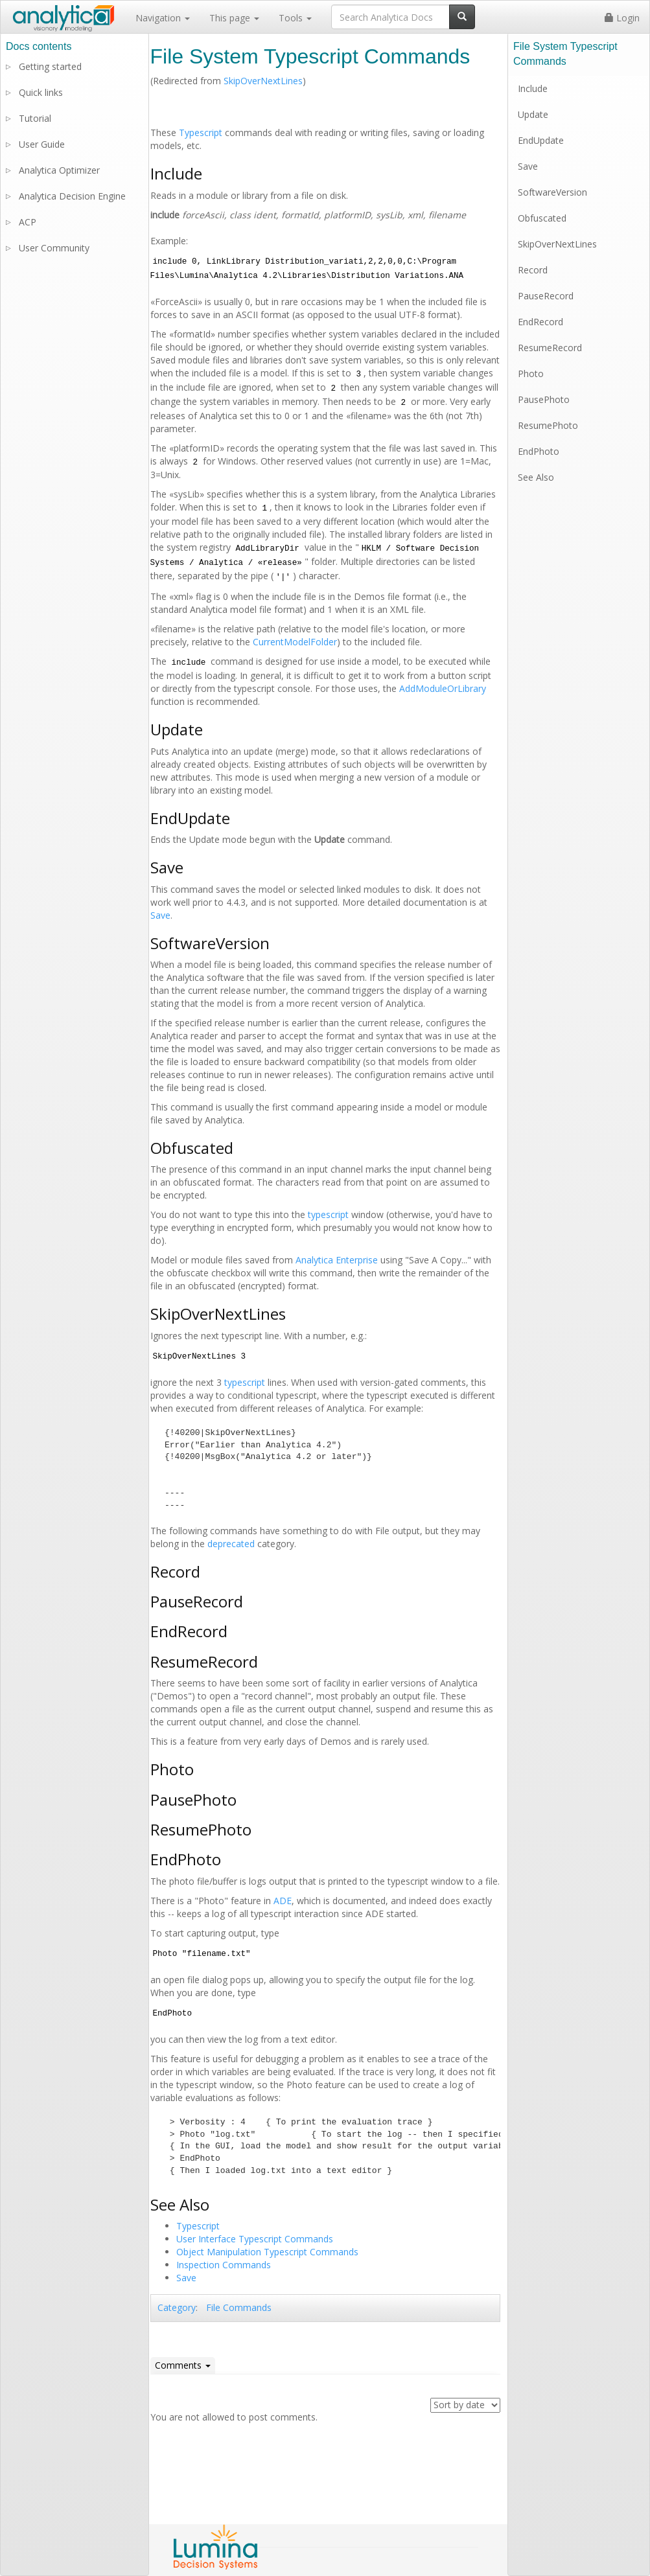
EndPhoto (538, 451)
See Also (536, 477)
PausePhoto (544, 399)
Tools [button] (295, 18)
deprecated (231, 1543)
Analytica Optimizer (59, 170)
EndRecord (540, 322)
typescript (328, 1214)
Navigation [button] (162, 18)
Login (622, 18)
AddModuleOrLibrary (442, 688)
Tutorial (35, 118)
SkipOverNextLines (263, 81)
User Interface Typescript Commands (254, 2239)
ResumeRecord (550, 347)
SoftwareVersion (552, 192)
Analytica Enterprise (337, 1260)
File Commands (239, 2307)
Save (160, 915)
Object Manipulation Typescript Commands (267, 2252)
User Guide (42, 144)
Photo (531, 373)
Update (533, 114)
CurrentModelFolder (295, 642)
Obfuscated (542, 218)
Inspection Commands (223, 2265)
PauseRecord (546, 296)
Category (176, 2307)
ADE (282, 1900)
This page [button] (234, 18)
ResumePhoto (548, 425)
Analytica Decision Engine (72, 196)
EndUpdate (541, 140)
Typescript (200, 132)
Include (533, 88)
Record (533, 270)
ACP (27, 222)
